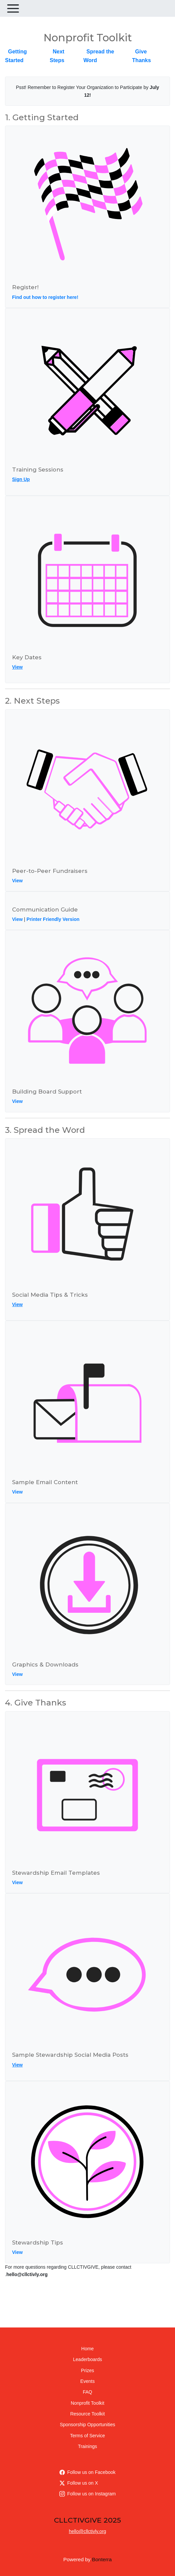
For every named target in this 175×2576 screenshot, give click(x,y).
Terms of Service (87, 2435)
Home (87, 2348)
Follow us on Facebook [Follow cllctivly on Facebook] (87, 2472)
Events (87, 2381)
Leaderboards (87, 2359)
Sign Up (21, 479)
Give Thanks (141, 56)
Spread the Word (98, 56)
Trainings (87, 2446)
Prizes (87, 2370)
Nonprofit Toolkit (87, 2403)
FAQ (87, 2392)
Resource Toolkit (87, 2413)
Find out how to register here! (45, 297)
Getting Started (16, 56)
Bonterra (102, 2559)
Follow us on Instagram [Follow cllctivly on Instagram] (87, 2493)
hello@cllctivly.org (87, 2531)
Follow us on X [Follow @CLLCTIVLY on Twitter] (78, 2483)
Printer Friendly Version (52, 919)
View (17, 667)
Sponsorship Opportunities (87, 2424)
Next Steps (57, 56)
